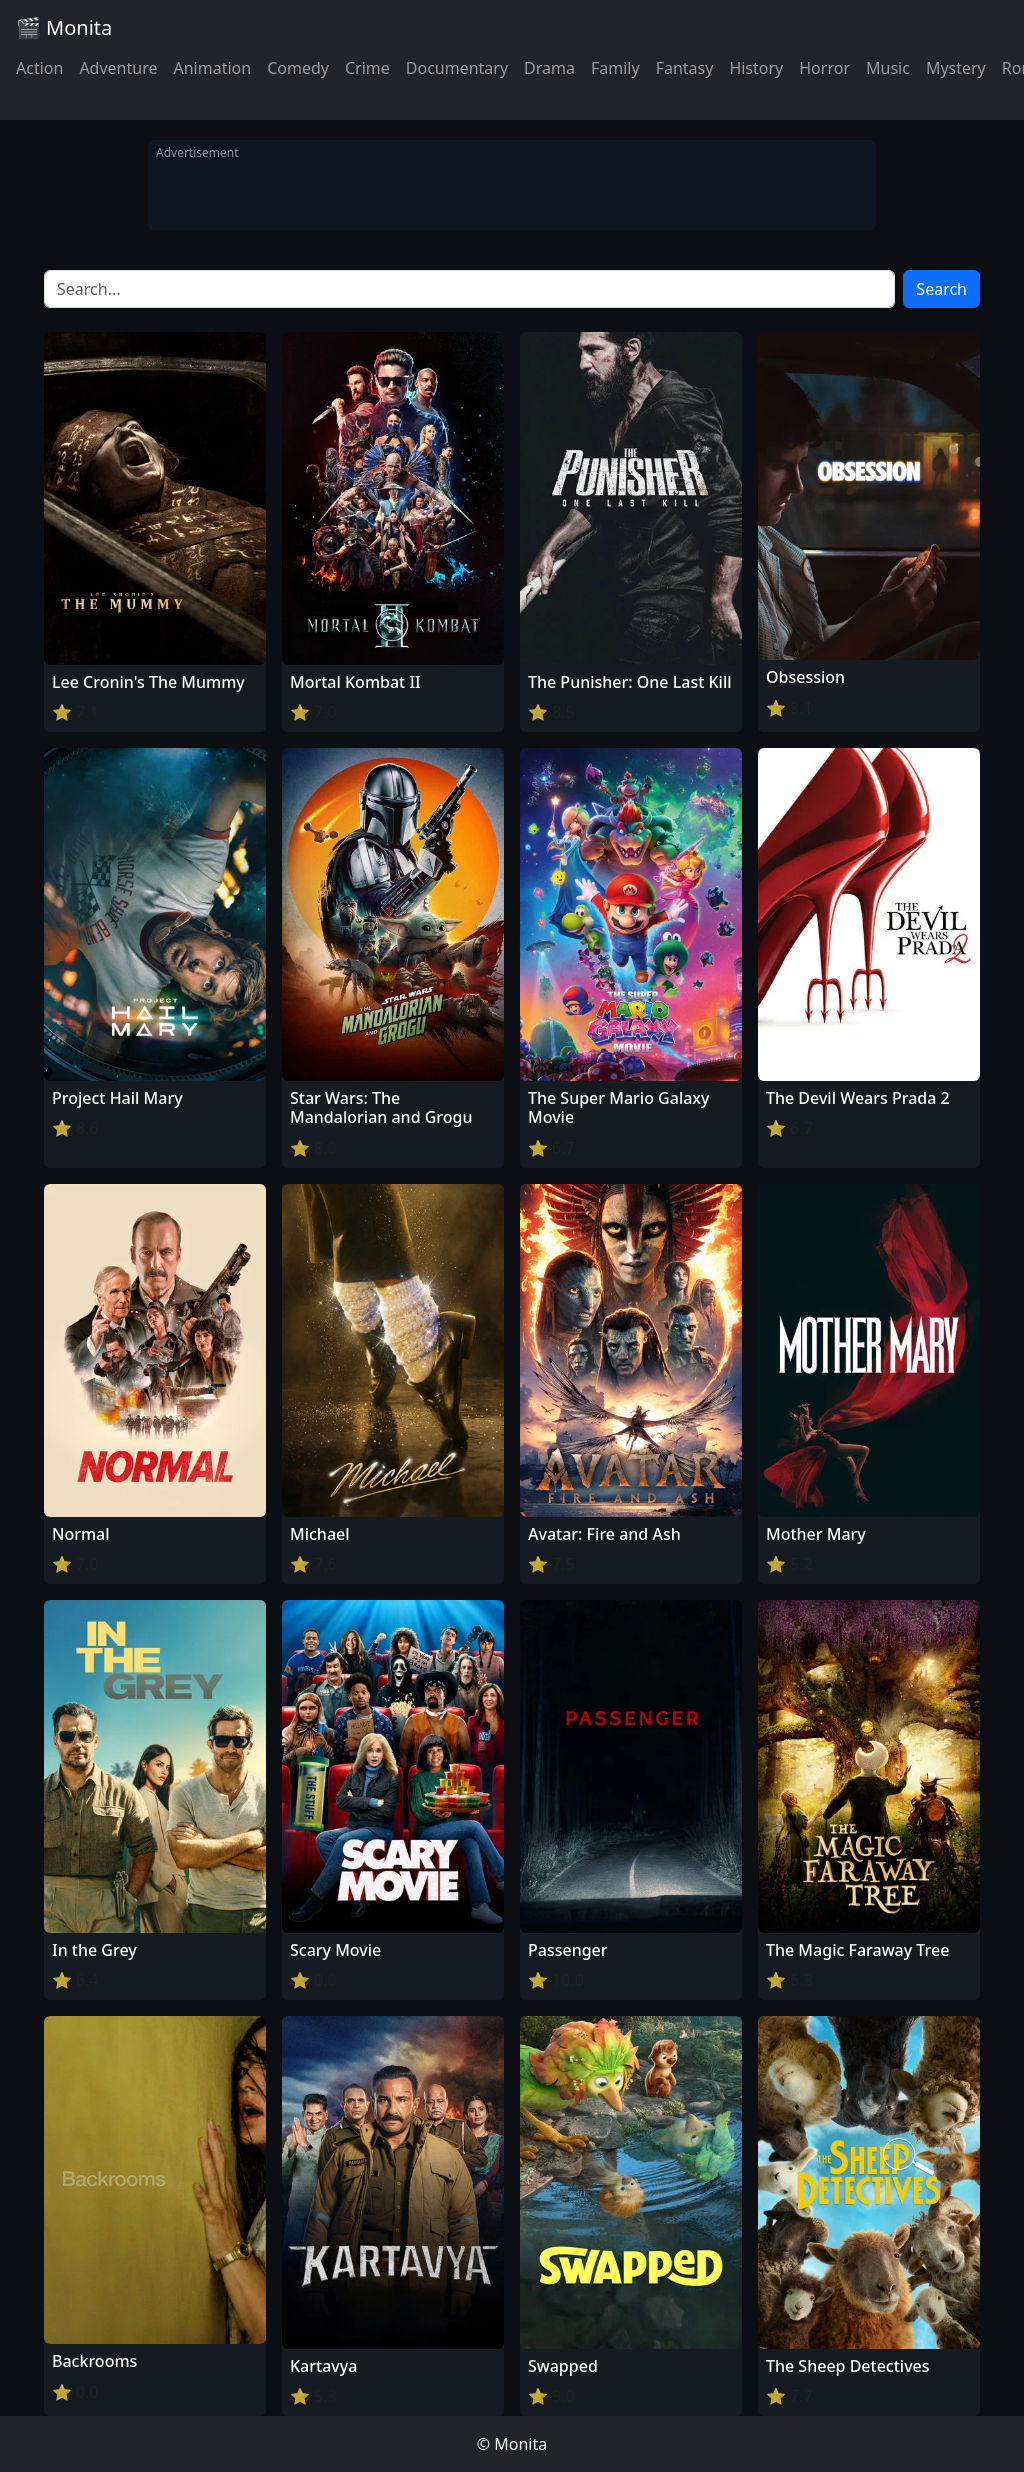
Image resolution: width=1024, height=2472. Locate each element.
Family (615, 68)
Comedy (298, 68)
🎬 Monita (64, 27)
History (756, 68)
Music (888, 68)
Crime (367, 68)
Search (941, 289)
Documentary (457, 68)
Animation (212, 68)
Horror (824, 68)
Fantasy (685, 68)
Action (39, 68)
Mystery (956, 68)
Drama (549, 68)
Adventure (118, 68)
